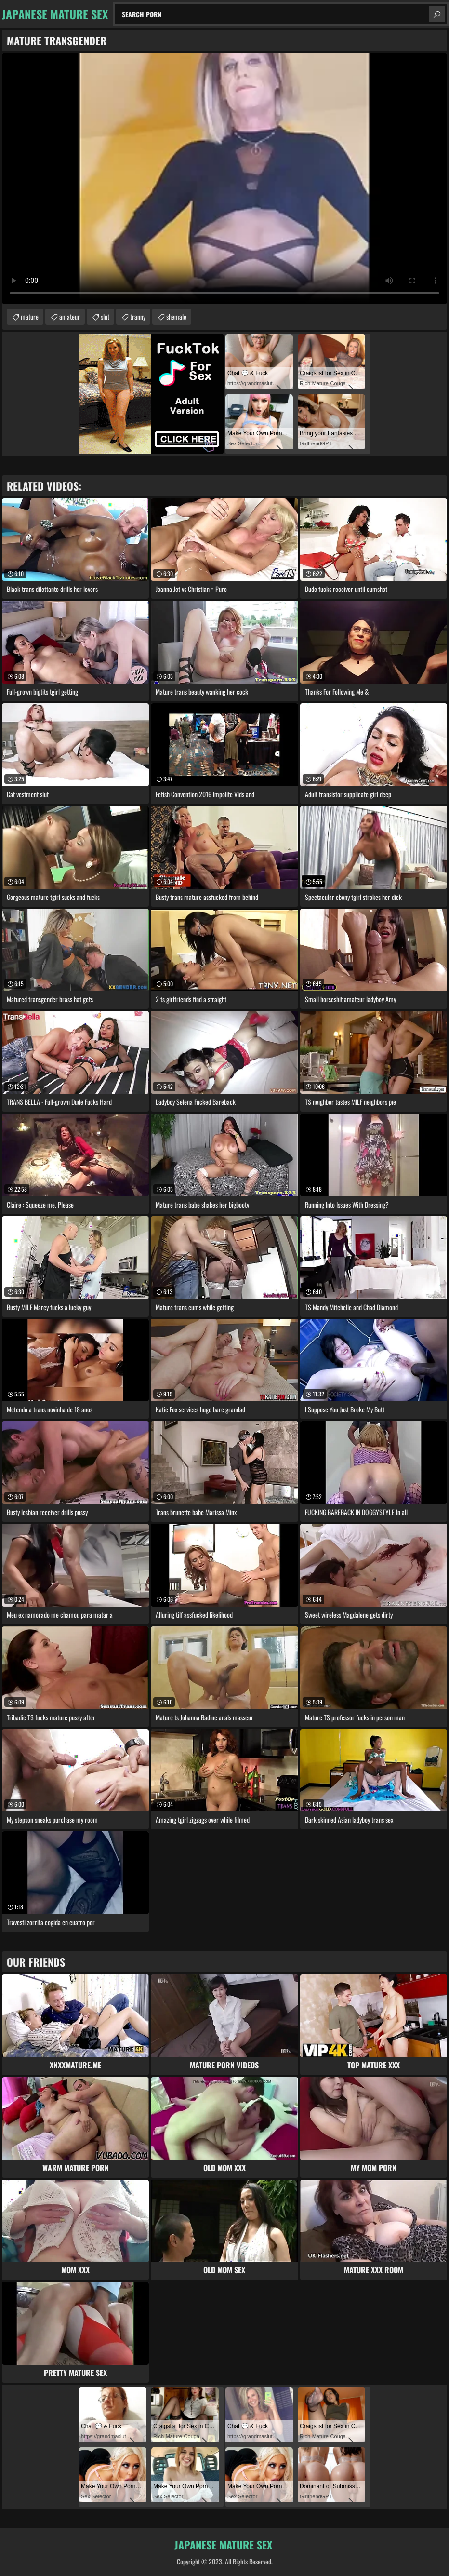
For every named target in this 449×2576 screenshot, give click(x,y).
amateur (69, 316)
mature (30, 316)
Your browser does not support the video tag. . (224, 178)
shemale (176, 316)
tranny (137, 316)
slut (105, 316)
